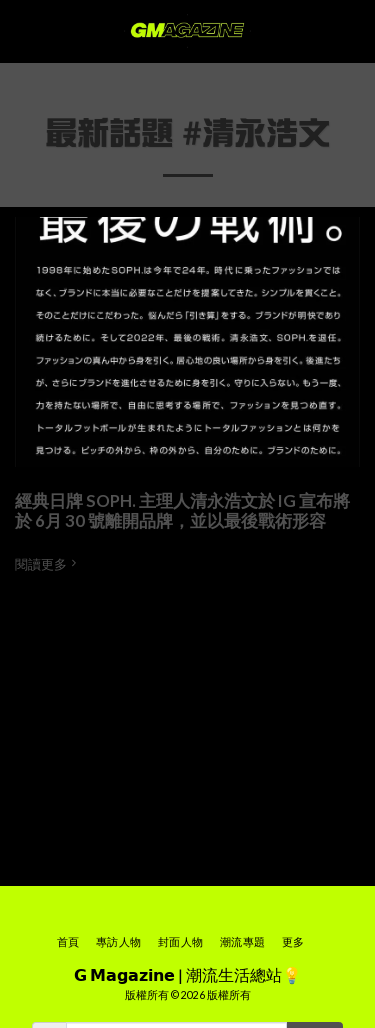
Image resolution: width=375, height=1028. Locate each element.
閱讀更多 (47, 564)
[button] (22, 31)
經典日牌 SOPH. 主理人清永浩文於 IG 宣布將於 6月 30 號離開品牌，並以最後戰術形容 (182, 511)
